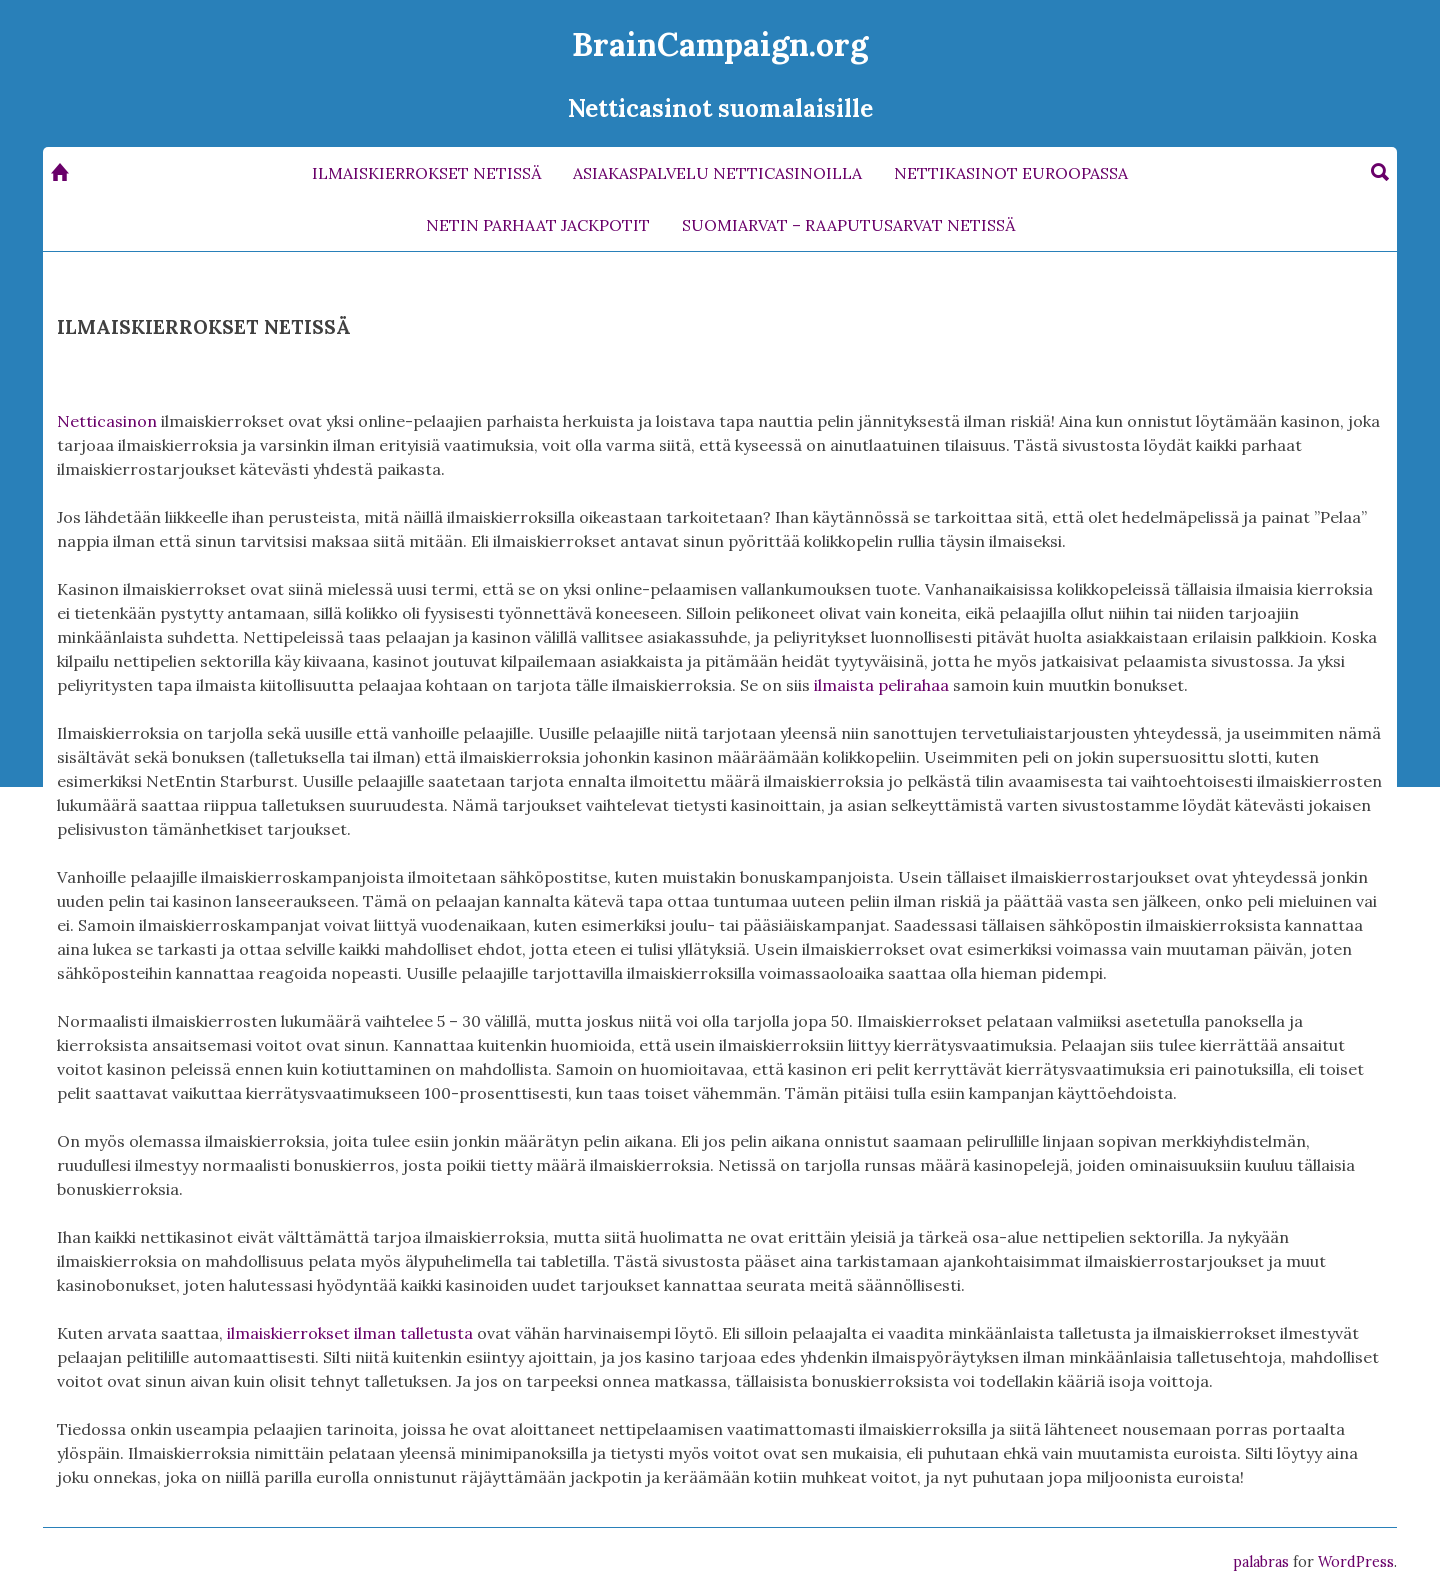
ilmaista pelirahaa (881, 685)
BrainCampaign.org (720, 44)
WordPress (1356, 1562)
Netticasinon (107, 421)
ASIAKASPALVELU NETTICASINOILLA (717, 173)
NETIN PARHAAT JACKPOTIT (538, 225)
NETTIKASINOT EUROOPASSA (1011, 173)
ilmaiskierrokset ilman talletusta (350, 1333)
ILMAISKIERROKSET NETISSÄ (426, 173)
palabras (1261, 1562)
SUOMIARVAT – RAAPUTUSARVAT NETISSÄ (848, 225)
